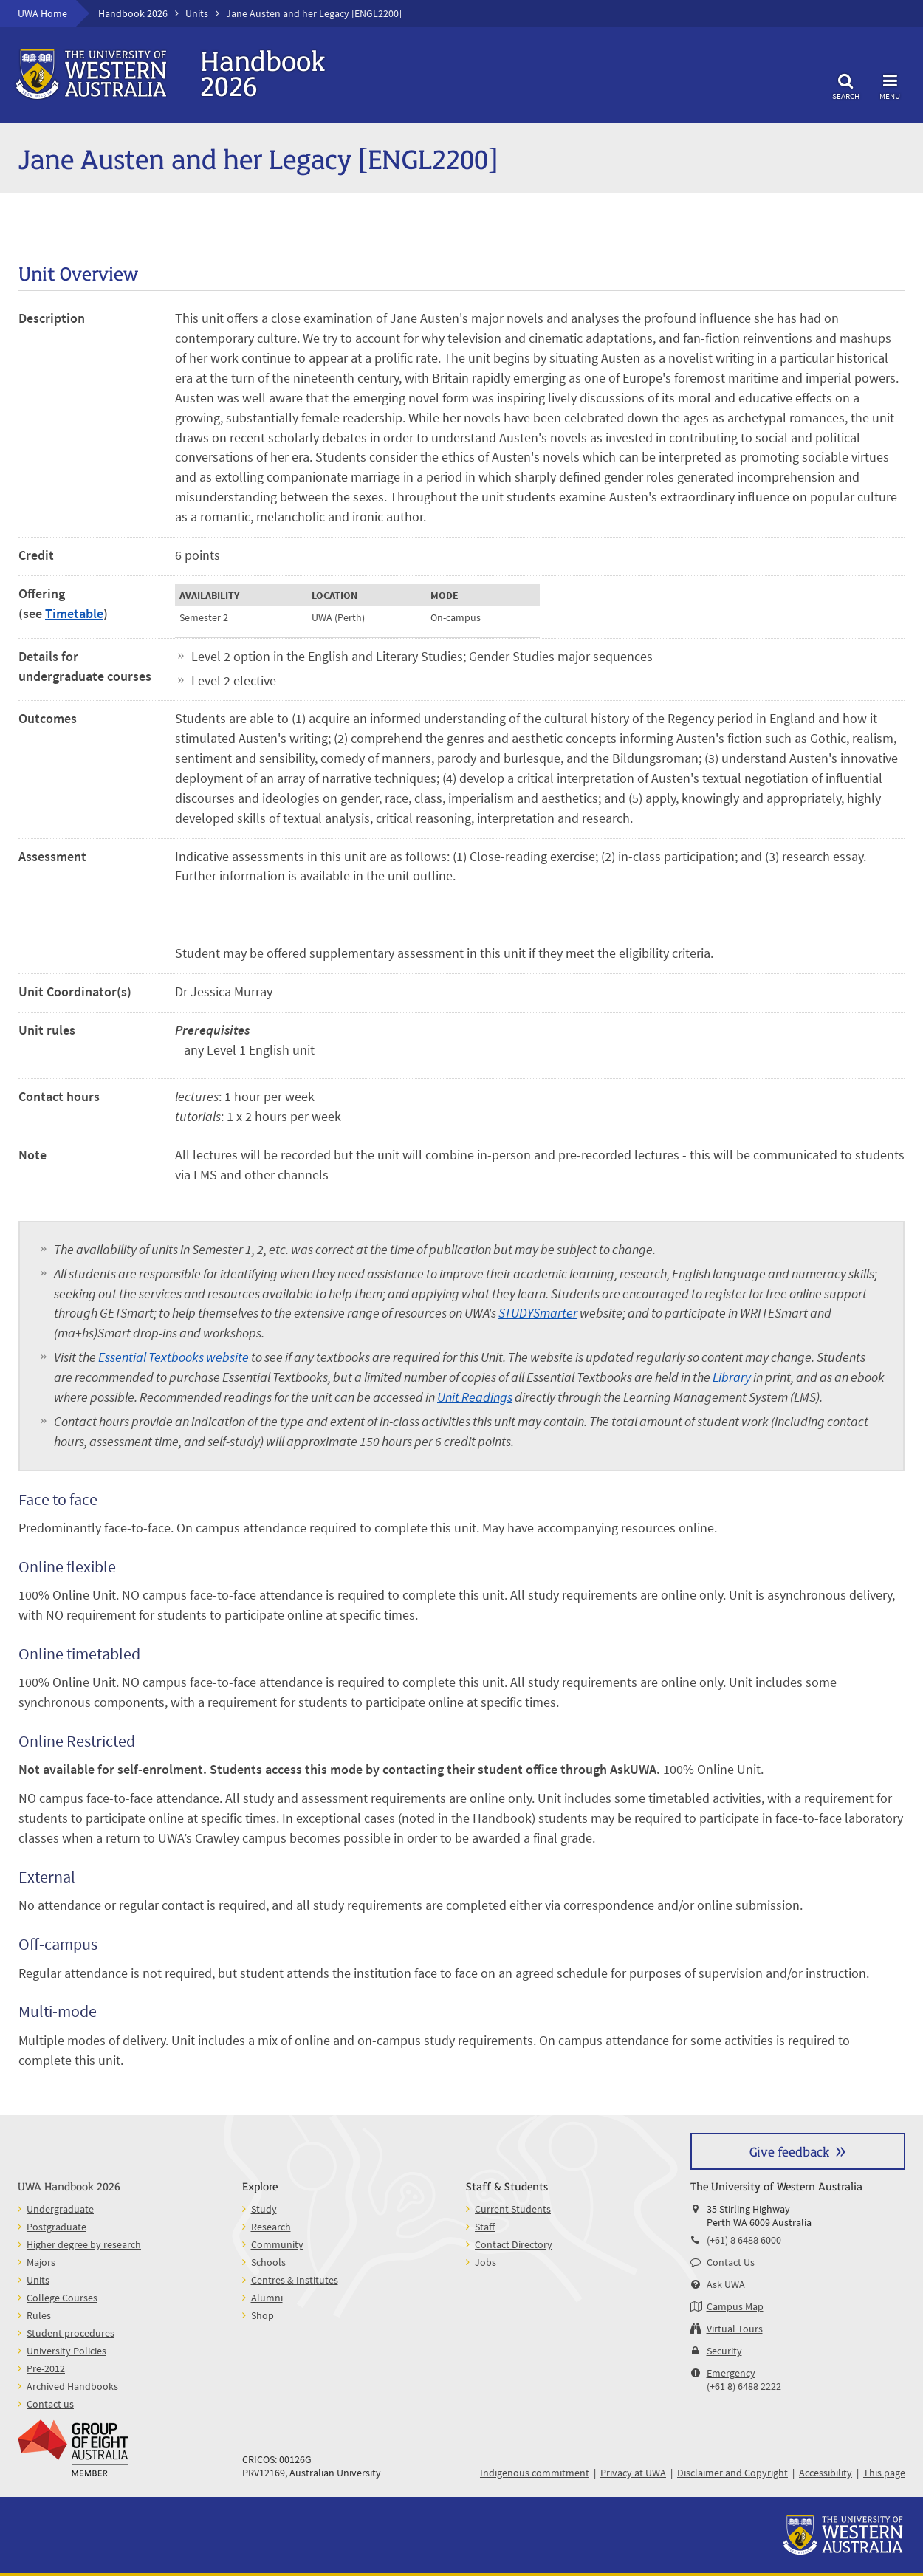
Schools (268, 2262)
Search (845, 84)
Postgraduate (56, 2226)
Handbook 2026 (133, 13)
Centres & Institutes (294, 2279)
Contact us (50, 2404)
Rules (39, 2315)
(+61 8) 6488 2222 (744, 2386)
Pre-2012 (46, 2368)
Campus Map (735, 2306)
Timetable (74, 613)
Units (196, 13)
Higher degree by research (84, 2244)
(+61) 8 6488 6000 (744, 2240)
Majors (41, 2262)
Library (732, 1376)
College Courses (62, 2297)
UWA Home (42, 13)
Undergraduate (60, 2209)
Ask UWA (726, 2284)
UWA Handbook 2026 (69, 2186)
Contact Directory (513, 2244)
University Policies (66, 2350)
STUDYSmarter (537, 1312)
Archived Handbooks (72, 2386)
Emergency (731, 2373)
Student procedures (70, 2333)
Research (271, 2226)
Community (277, 2244)
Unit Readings (474, 1396)
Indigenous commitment (534, 2472)
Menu (890, 84)
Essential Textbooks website (173, 1357)
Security (724, 2350)
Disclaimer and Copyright (732, 2472)
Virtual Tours (735, 2328)
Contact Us (731, 2262)
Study (264, 2209)
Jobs (485, 2262)
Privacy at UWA (633, 2472)
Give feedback (789, 2150)
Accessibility (825, 2472)
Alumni (267, 2297)
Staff (485, 2226)
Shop (262, 2315)
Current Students (513, 2209)
